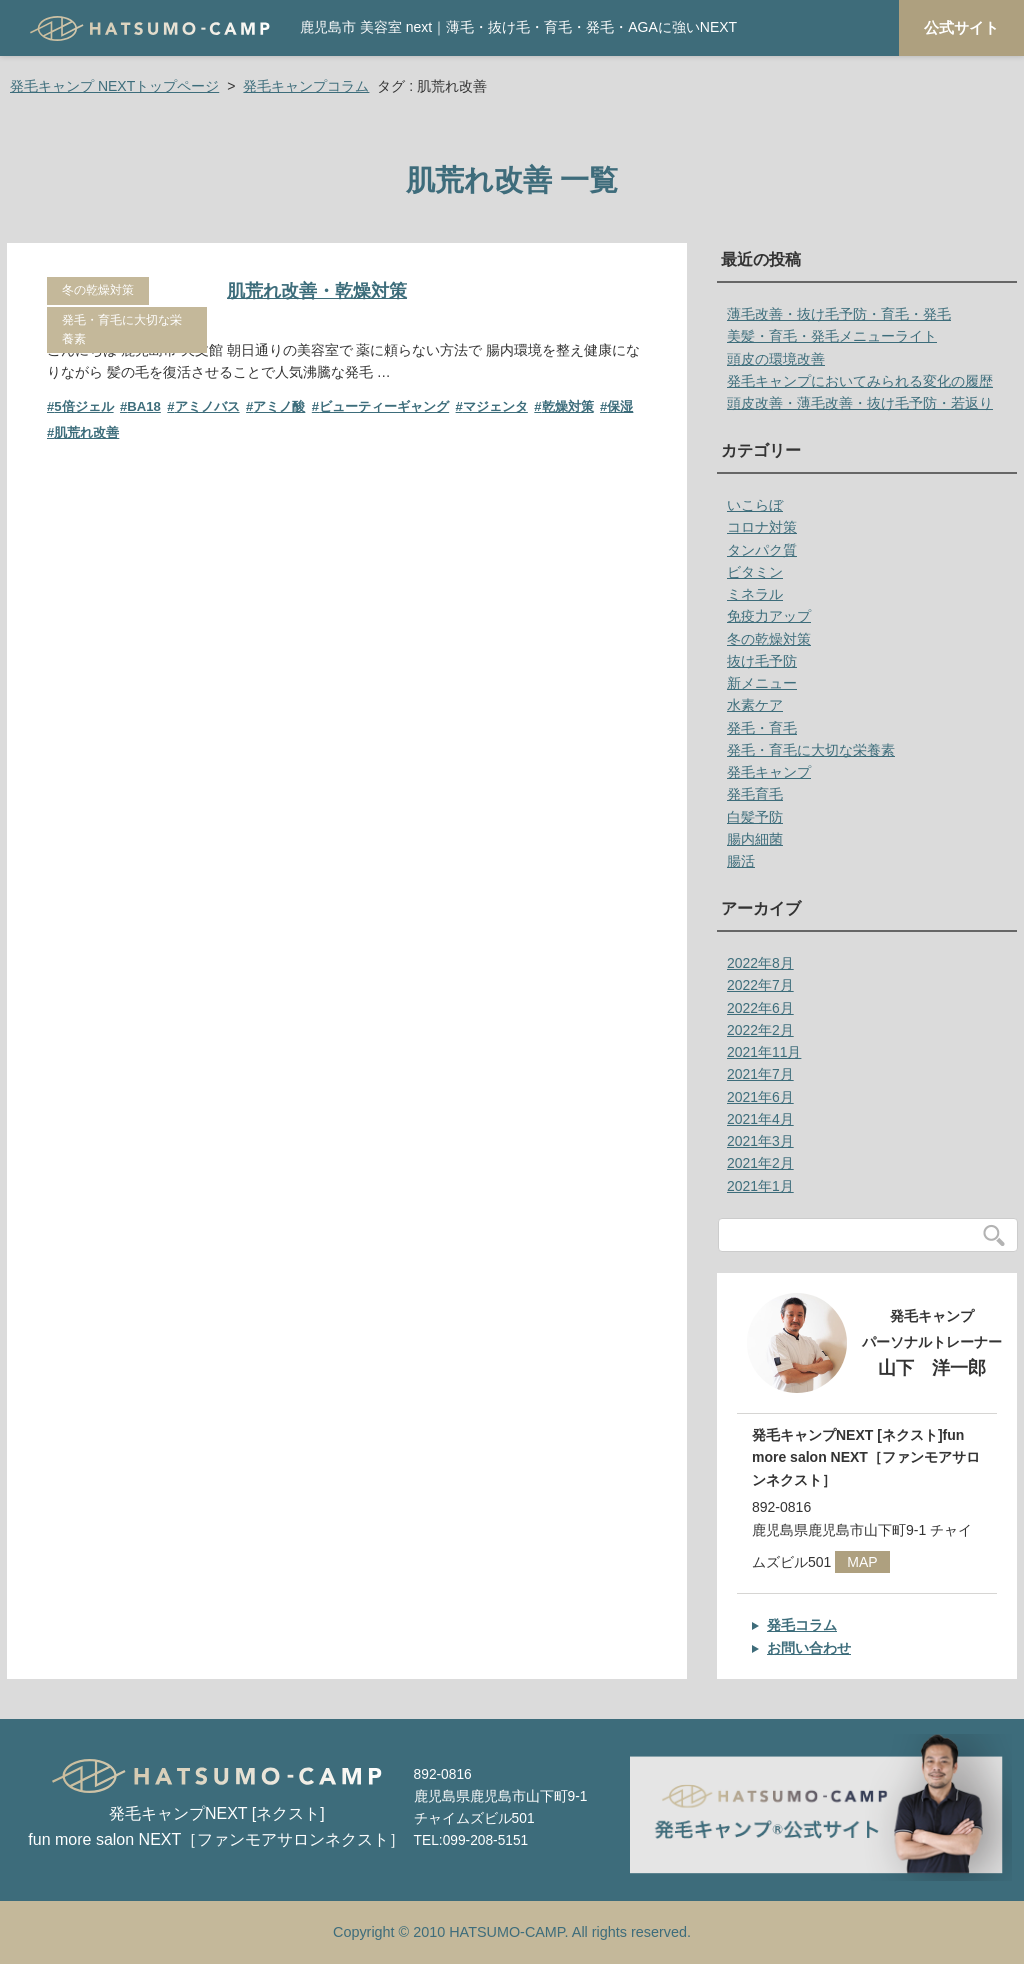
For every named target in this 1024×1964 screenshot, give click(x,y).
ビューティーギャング (384, 406)
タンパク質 (762, 550)
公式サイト (961, 28)
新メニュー (762, 683)
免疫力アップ (769, 616)
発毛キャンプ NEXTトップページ (114, 86)
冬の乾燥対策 (98, 290)
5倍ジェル (83, 406)
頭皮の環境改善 (776, 359)
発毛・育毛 (762, 728)
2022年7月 (760, 985)
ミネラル (755, 594)
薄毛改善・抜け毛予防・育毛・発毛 (839, 314)
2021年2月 (760, 1163)
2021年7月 (760, 1074)
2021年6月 (760, 1097)
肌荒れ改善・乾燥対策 (317, 291)
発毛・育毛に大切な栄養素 (122, 329)
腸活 (741, 861)
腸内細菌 (755, 839)
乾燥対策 (568, 406)
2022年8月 (760, 963)
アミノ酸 (279, 406)
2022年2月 (760, 1030)
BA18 (144, 406)
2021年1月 (760, 1186)
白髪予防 (755, 817)
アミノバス (207, 406)
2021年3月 (760, 1141)
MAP (862, 1562)
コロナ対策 (762, 527)
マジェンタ (495, 406)
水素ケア (755, 705)
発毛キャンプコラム (306, 86)
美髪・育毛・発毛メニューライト (832, 336)
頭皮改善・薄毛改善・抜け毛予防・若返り (860, 403)
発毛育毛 (755, 794)
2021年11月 (764, 1052)
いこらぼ (755, 505)
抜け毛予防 (762, 661)
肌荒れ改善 (86, 432)
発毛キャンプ (769, 772)
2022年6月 (760, 1008)
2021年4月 (760, 1119)
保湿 (620, 406)
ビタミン (755, 572)
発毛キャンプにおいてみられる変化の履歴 (860, 381)
